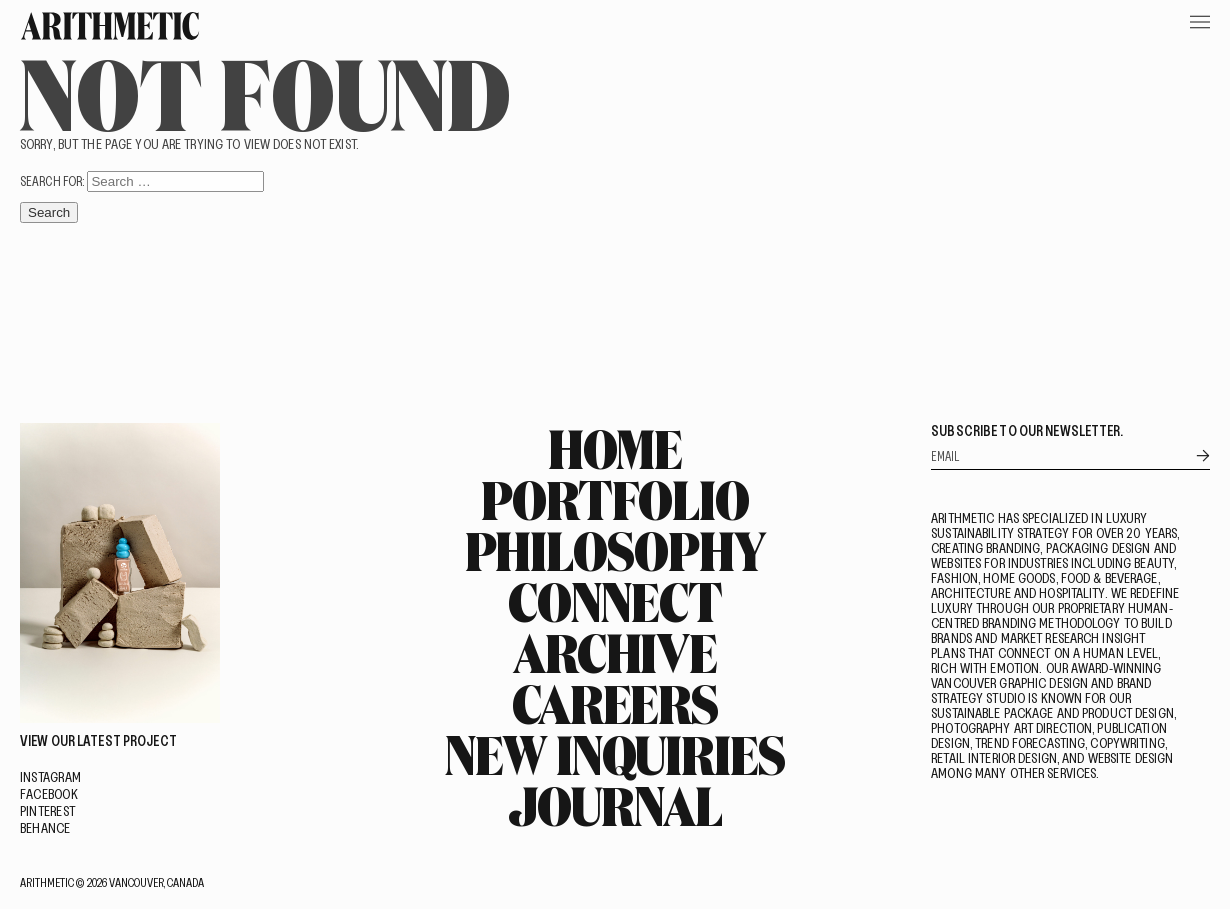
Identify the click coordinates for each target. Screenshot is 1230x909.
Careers (615, 703)
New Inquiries (615, 754)
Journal (614, 805)
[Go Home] (110, 26)
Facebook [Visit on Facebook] (49, 793)
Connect (614, 601)
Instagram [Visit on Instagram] (50, 776)
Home (615, 448)
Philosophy (615, 550)
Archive (615, 652)
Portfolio (615, 499)
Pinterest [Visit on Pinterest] (47, 810)
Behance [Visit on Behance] (45, 827)
